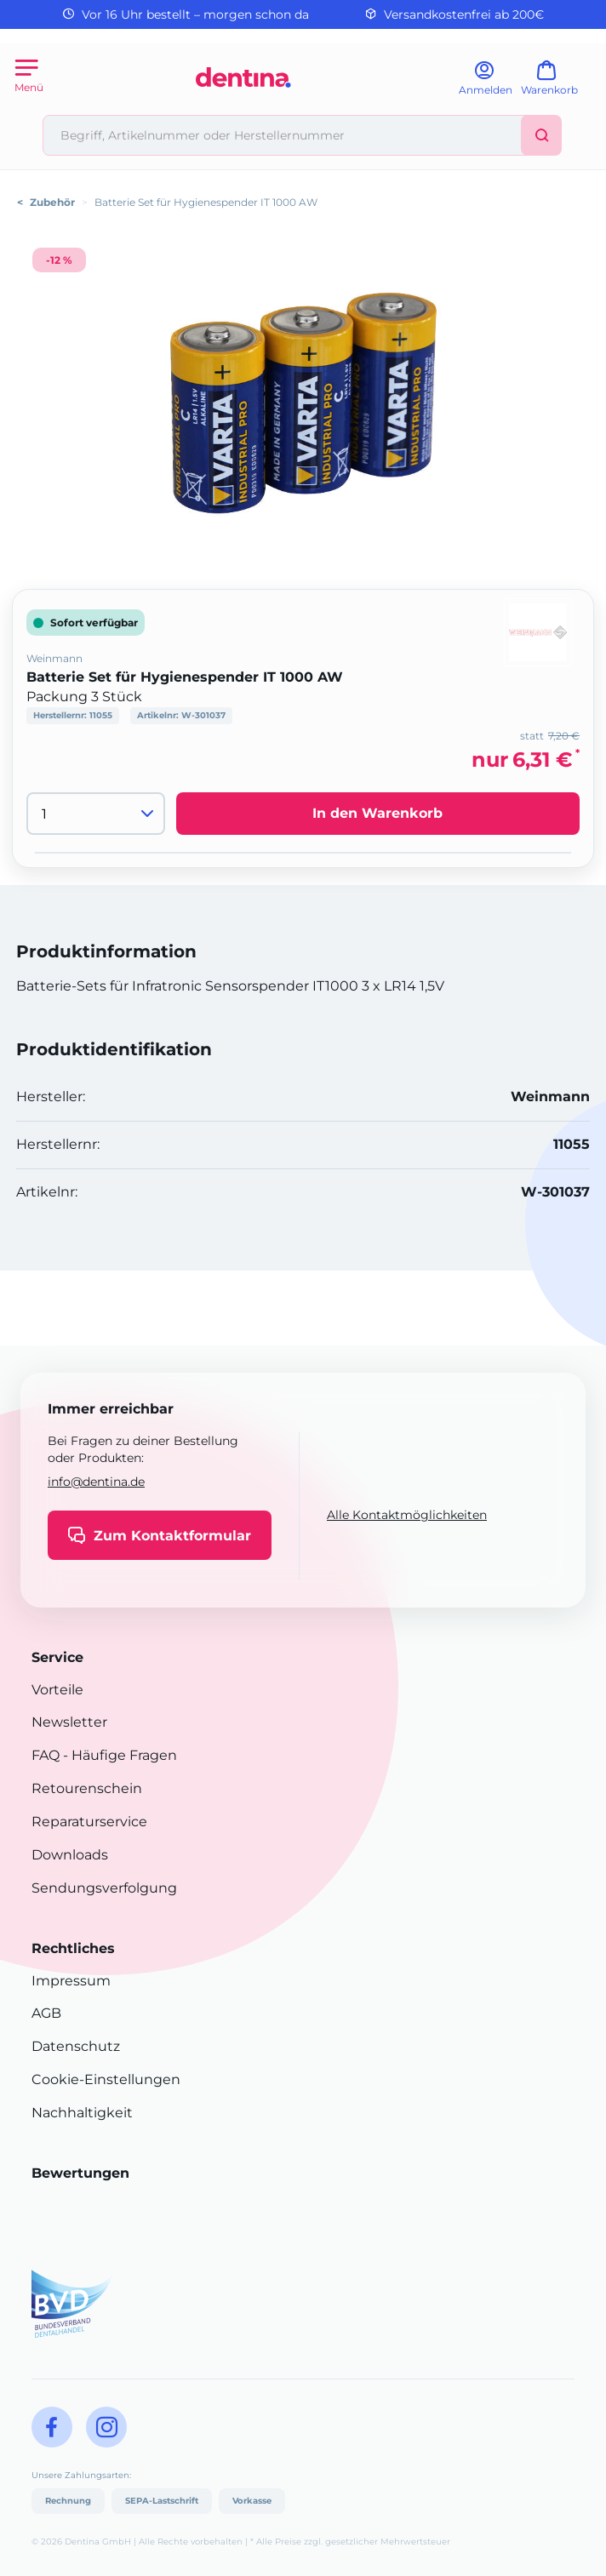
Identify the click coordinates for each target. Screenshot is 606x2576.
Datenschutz (75, 2046)
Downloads (69, 1855)
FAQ (45, 1755)
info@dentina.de (96, 1481)
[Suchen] (541, 135)
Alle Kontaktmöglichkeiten (407, 1514)
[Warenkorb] (557, 84)
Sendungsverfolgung (104, 1888)
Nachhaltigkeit (82, 2113)
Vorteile (57, 1690)
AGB (46, 2013)
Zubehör (52, 202)
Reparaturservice (89, 1821)
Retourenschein (86, 1788)
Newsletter (69, 1722)
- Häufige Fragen (118, 1755)
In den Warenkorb (377, 813)
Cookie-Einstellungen (105, 2079)
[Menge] (95, 813)
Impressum (71, 1981)
